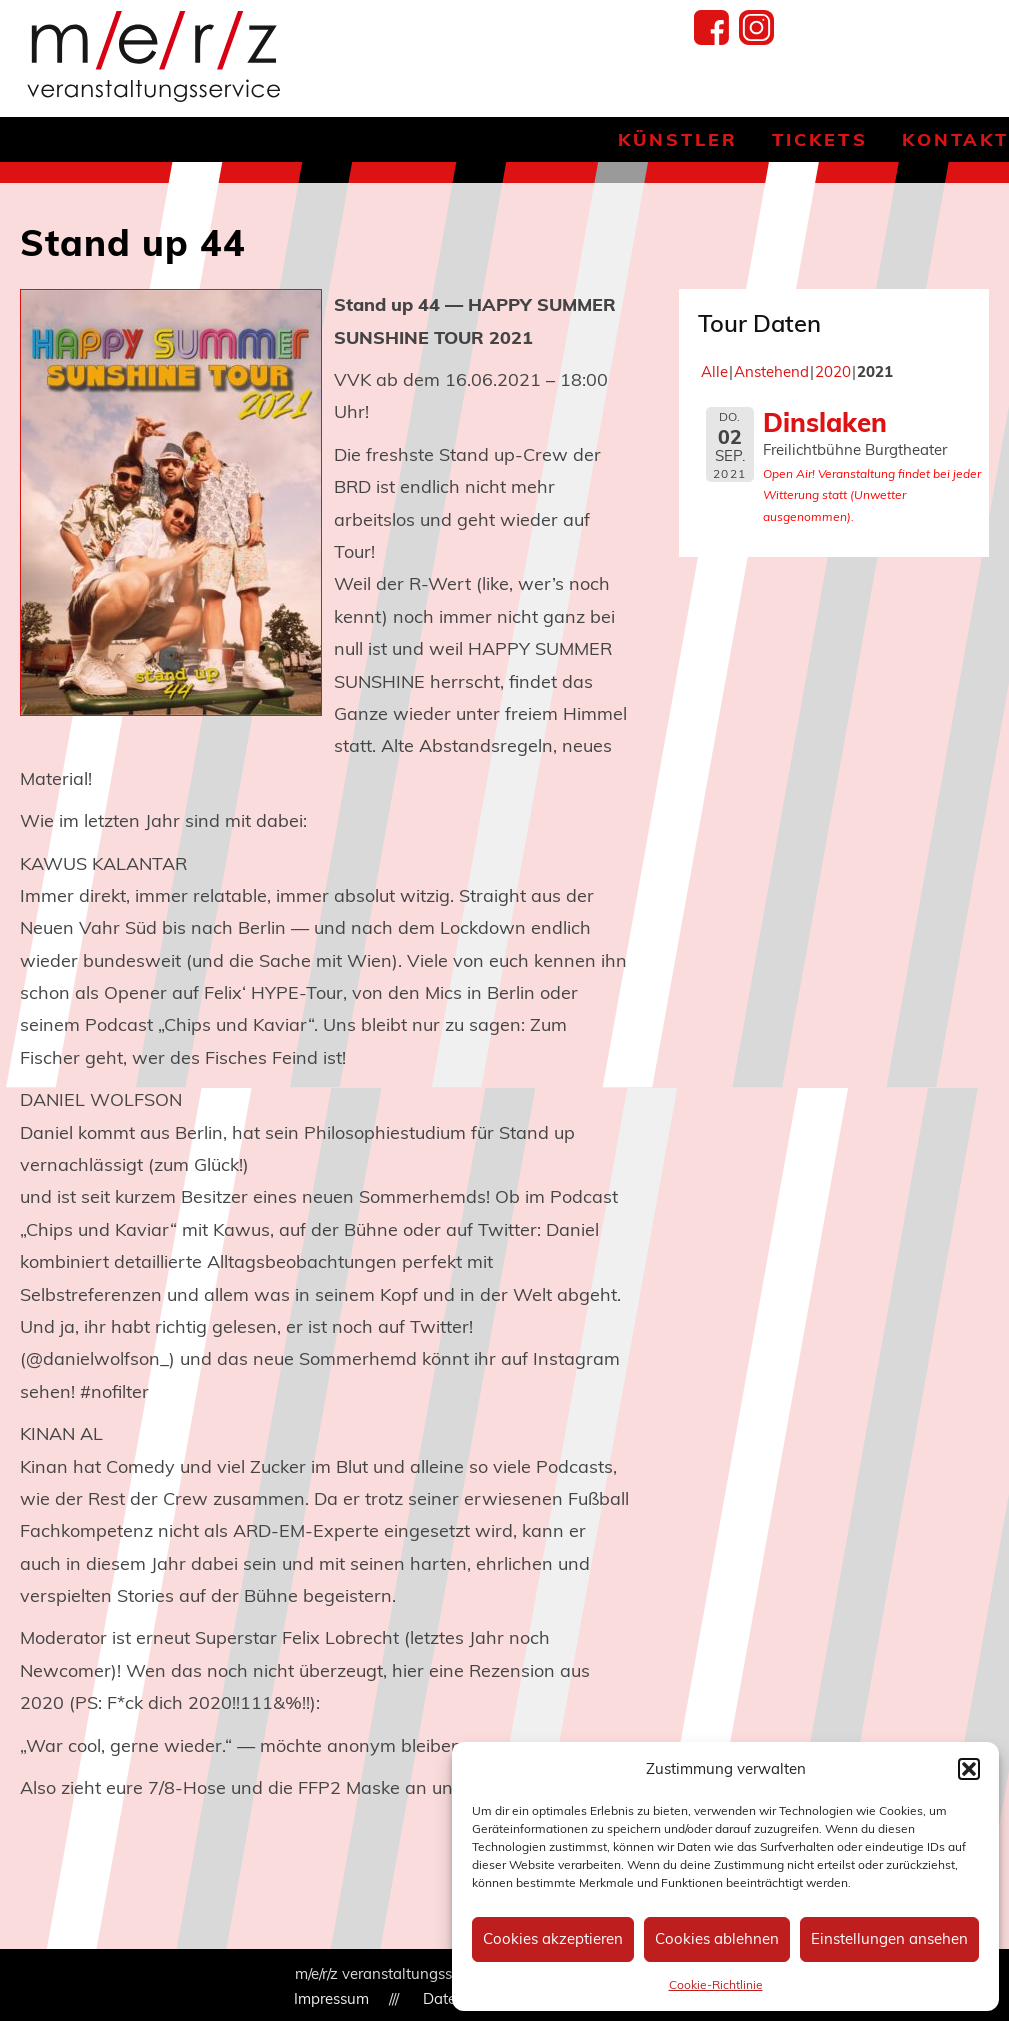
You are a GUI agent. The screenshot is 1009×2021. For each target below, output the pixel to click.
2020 (833, 371)
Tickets (819, 139)
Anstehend (771, 371)
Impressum (331, 1998)
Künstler (678, 139)
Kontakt (955, 139)
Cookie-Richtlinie (716, 1984)
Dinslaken (825, 422)
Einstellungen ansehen (889, 1938)
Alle (714, 371)
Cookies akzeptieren (553, 1938)
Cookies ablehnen (717, 1938)
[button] (969, 1769)
